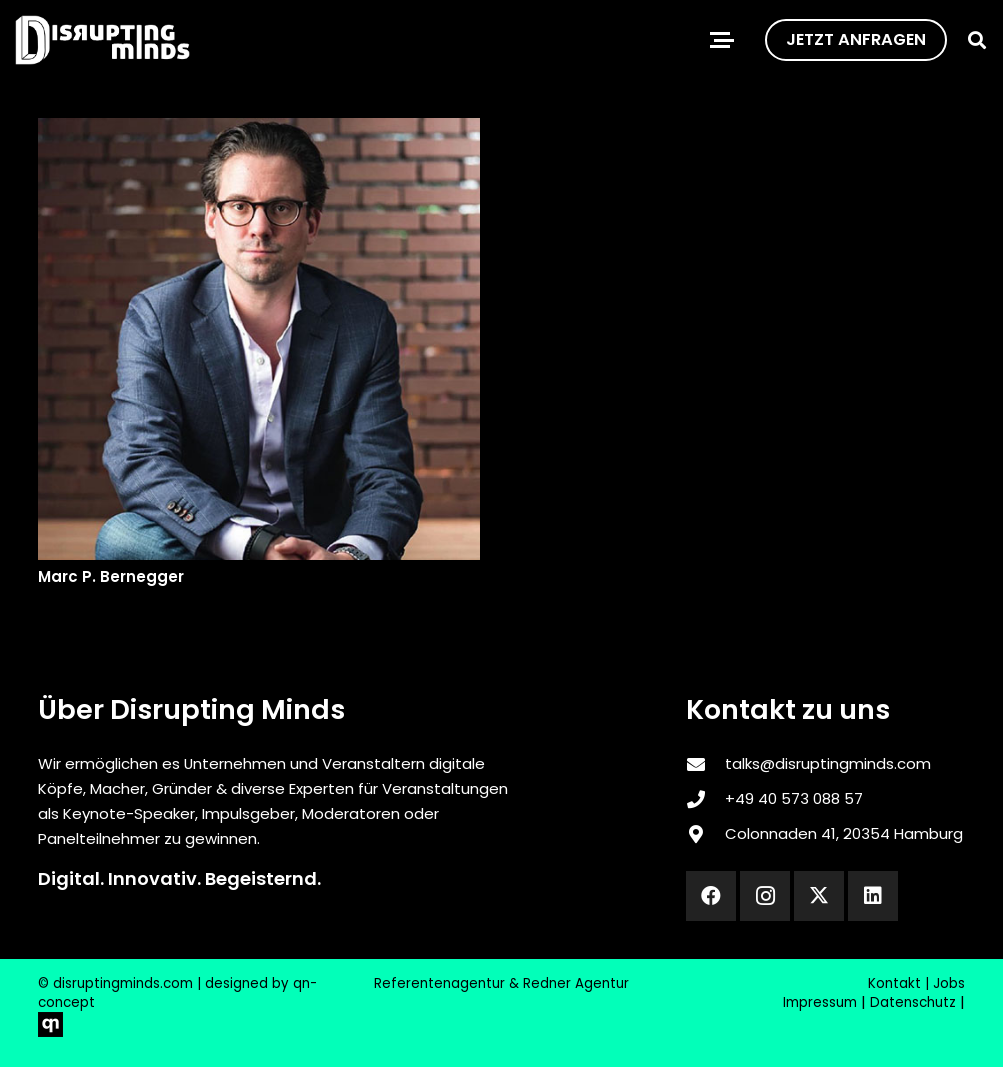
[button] (722, 40)
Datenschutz (913, 1002)
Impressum (820, 1002)
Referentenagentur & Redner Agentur (501, 983)
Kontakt (894, 983)
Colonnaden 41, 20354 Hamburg (844, 833)
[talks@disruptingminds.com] (705, 764)
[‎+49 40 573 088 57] (705, 799)
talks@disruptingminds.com (828, 763)
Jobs (949, 983)
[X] (819, 896)
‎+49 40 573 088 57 (794, 798)
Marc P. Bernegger (111, 576)
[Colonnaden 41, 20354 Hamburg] (705, 834)
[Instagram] (765, 896)
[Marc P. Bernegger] (259, 339)
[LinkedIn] (873, 896)
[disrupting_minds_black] (102, 40)
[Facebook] (711, 896)
